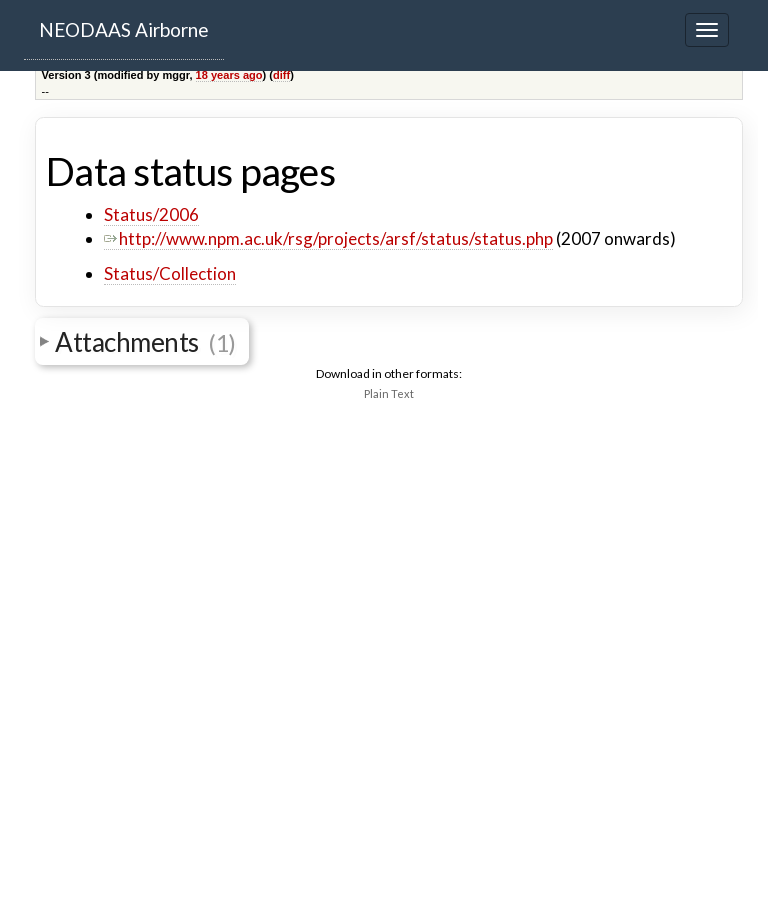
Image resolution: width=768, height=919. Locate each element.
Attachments (145, 342)
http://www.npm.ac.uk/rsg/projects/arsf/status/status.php (328, 238)
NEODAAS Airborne (124, 29)
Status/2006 (151, 214)
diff (281, 75)
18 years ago (229, 75)
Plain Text (389, 393)
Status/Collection (170, 273)
